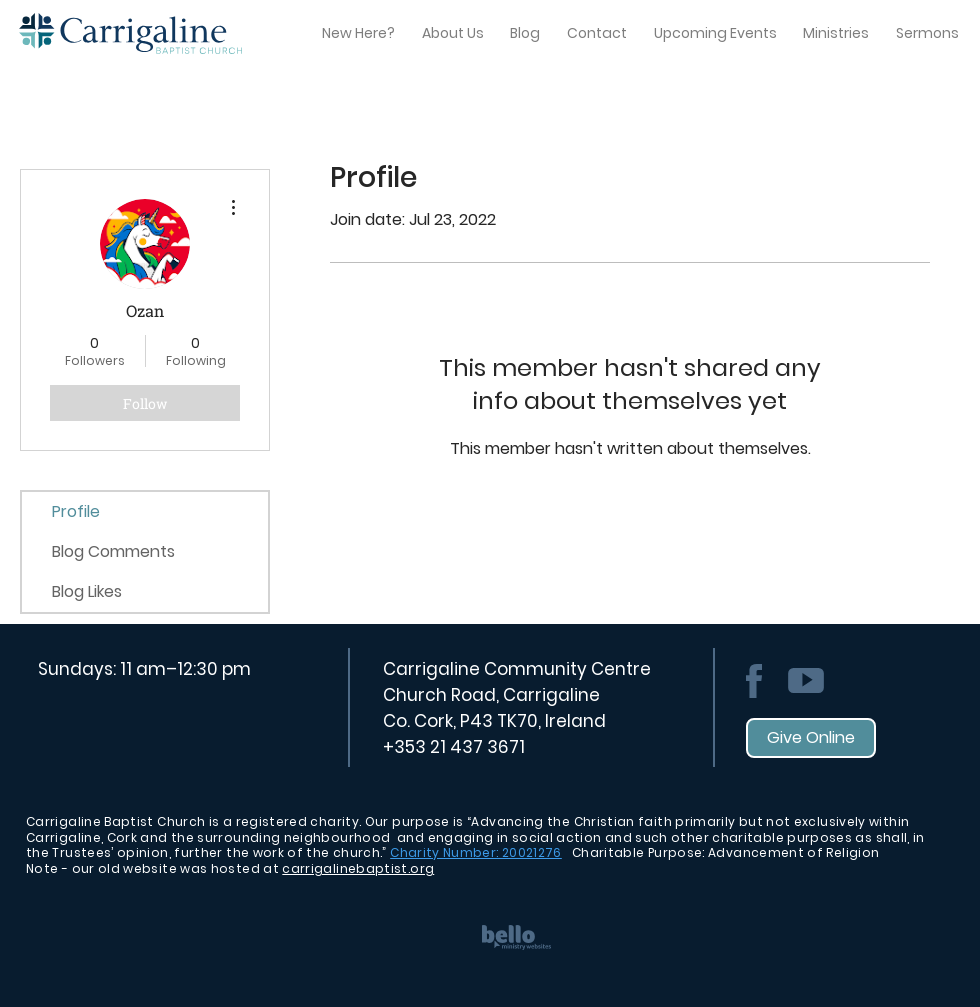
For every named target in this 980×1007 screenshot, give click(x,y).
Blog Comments (113, 551)
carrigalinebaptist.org (358, 868)
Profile (76, 511)
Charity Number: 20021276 (476, 852)
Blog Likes (87, 591)
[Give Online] (811, 738)
